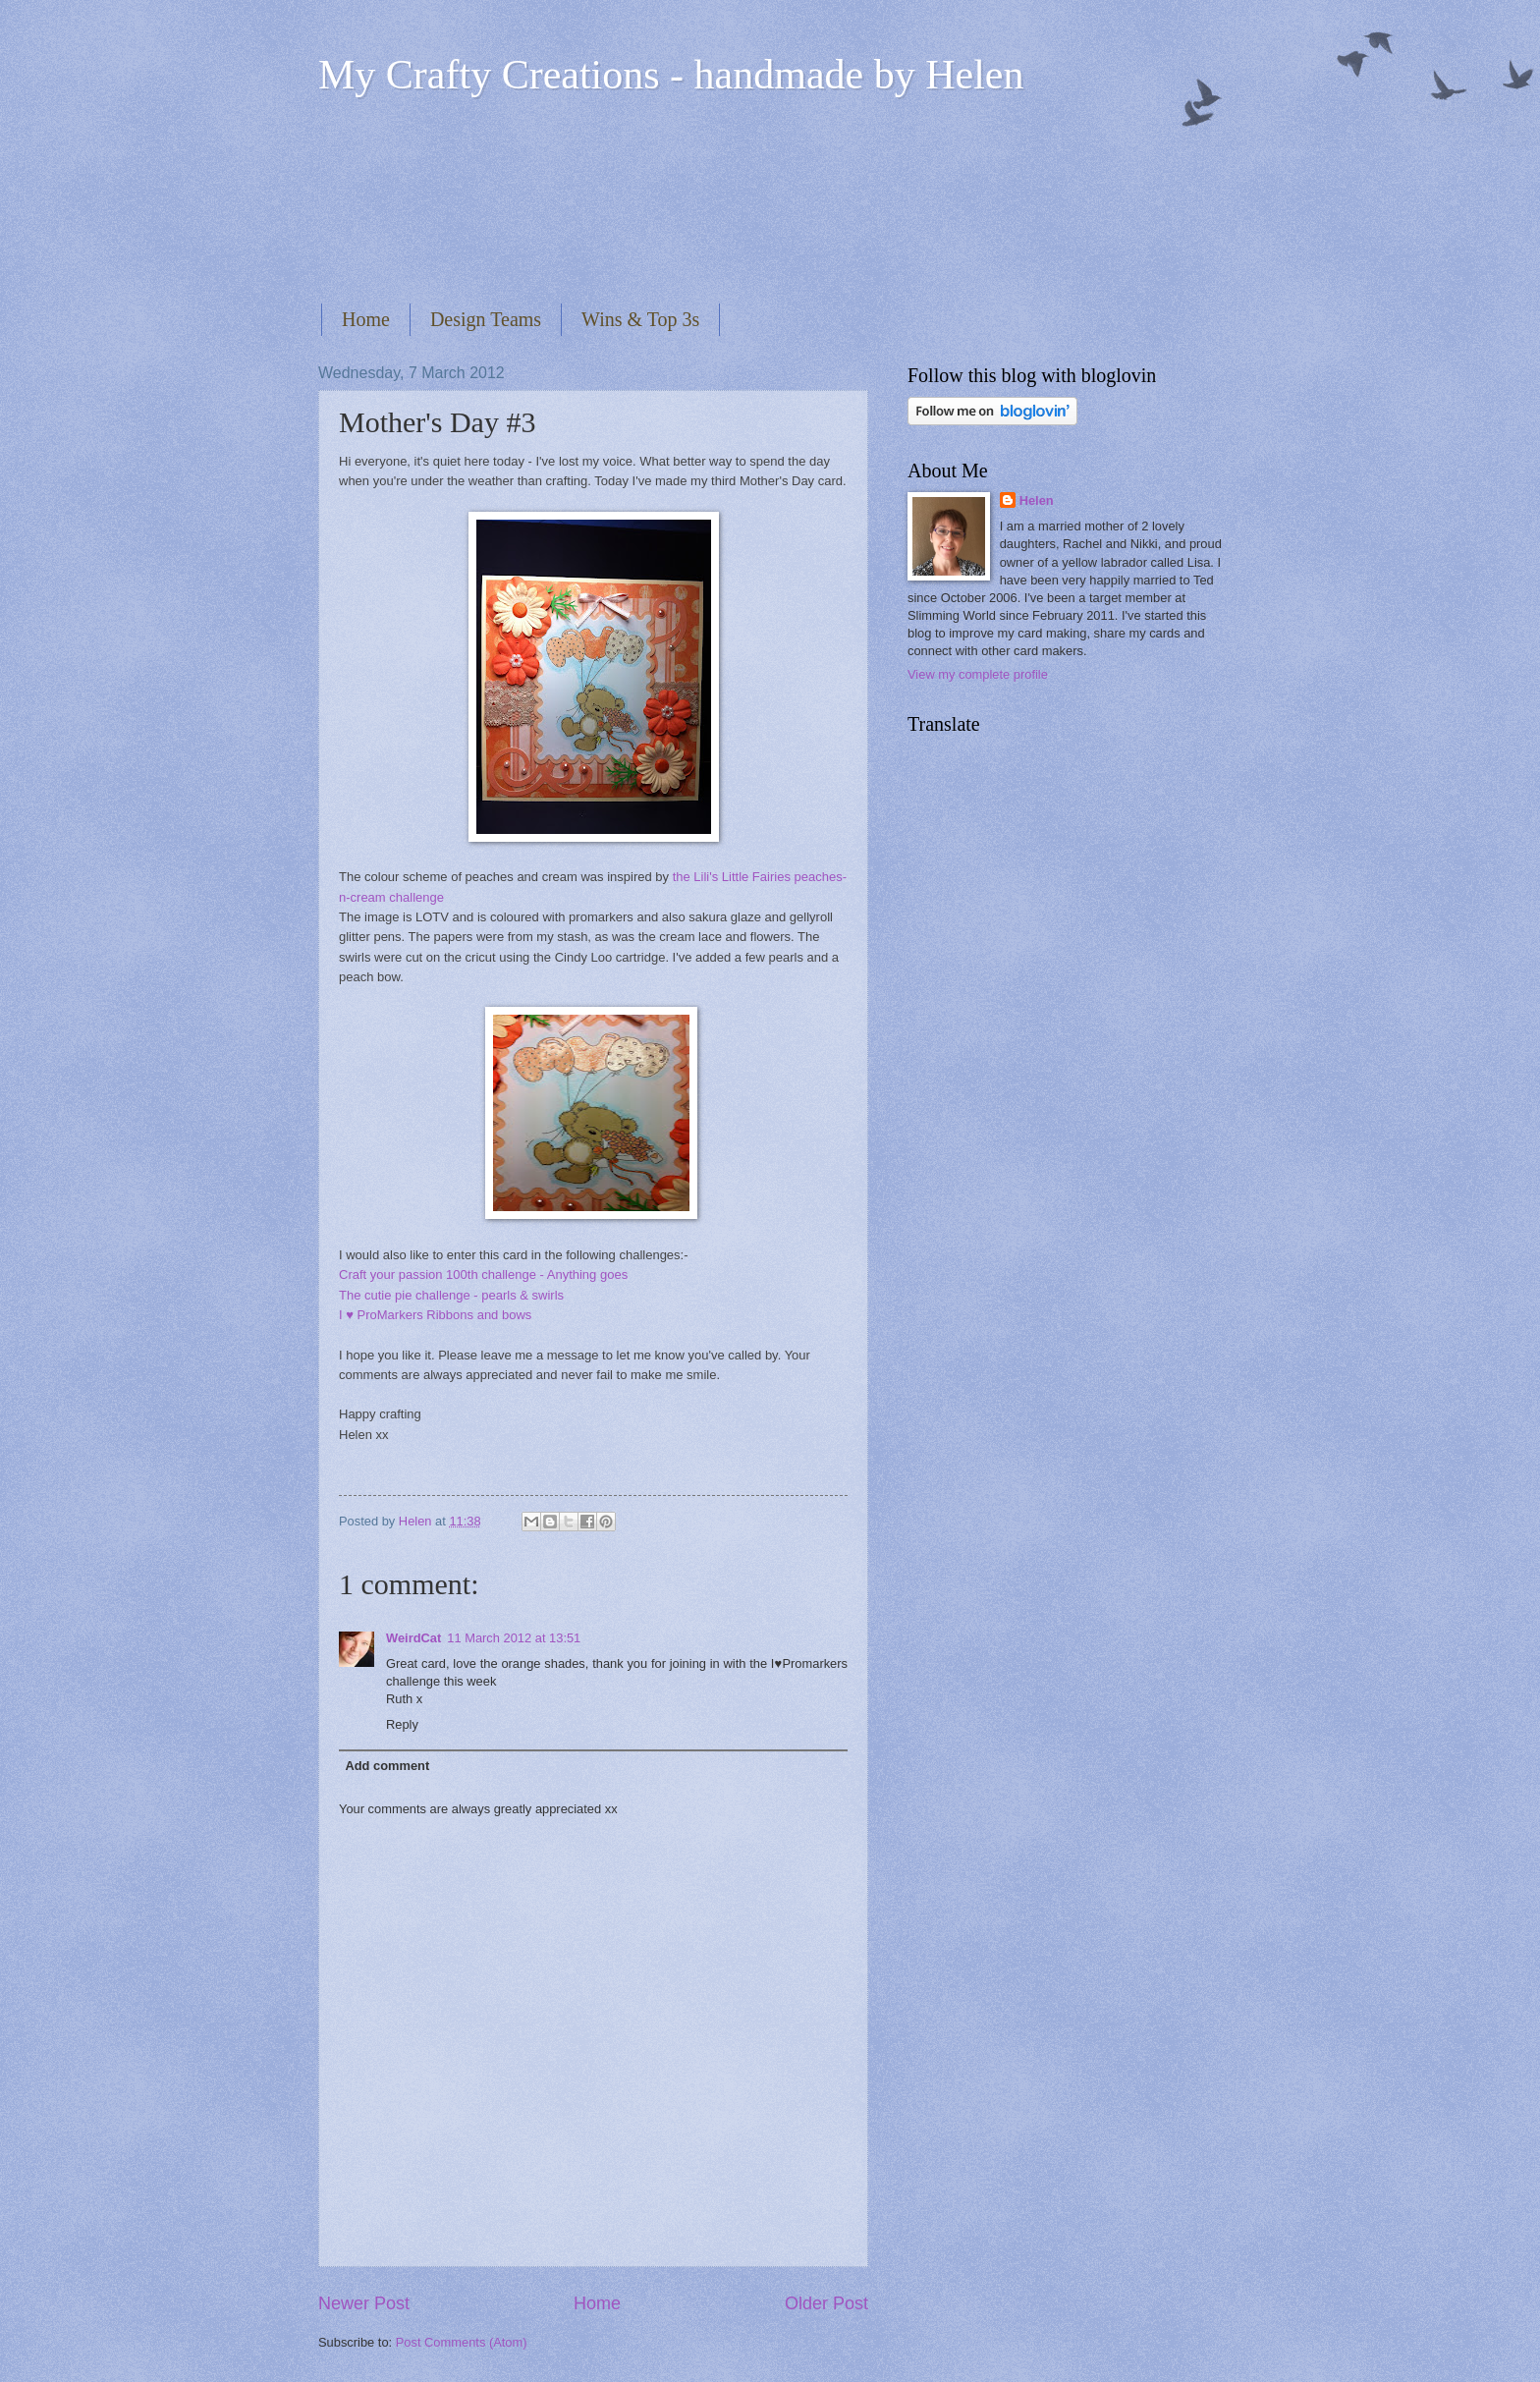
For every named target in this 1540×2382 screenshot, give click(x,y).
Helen (1036, 500)
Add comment (387, 1765)
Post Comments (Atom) (461, 2342)
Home (366, 319)
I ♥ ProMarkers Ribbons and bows (435, 1314)
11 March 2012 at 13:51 (513, 1638)
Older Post (826, 2303)
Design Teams (485, 319)
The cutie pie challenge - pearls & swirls (451, 1295)
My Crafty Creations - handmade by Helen (670, 74)
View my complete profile (978, 674)
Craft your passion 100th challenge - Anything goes (483, 1274)
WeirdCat (413, 1638)
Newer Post (364, 2303)
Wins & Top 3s (640, 319)
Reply (402, 1724)
